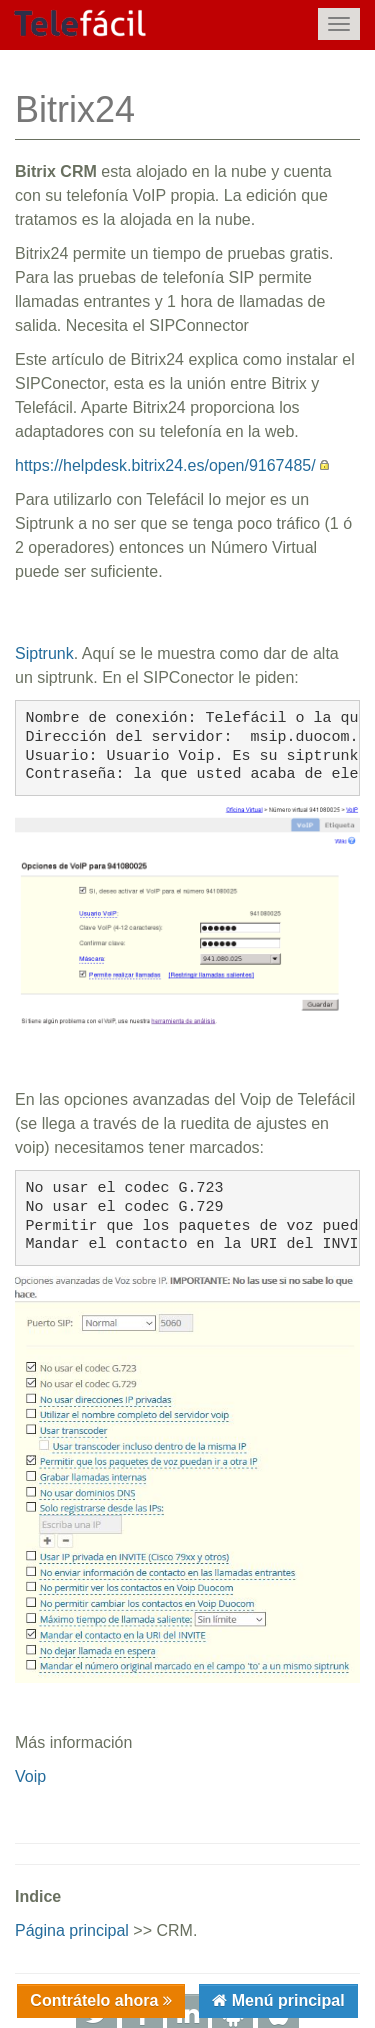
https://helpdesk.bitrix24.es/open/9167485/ (165, 465)
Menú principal (285, 2000)
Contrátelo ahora (96, 2000)
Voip (30, 1776)
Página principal (72, 1930)
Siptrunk (44, 653)
